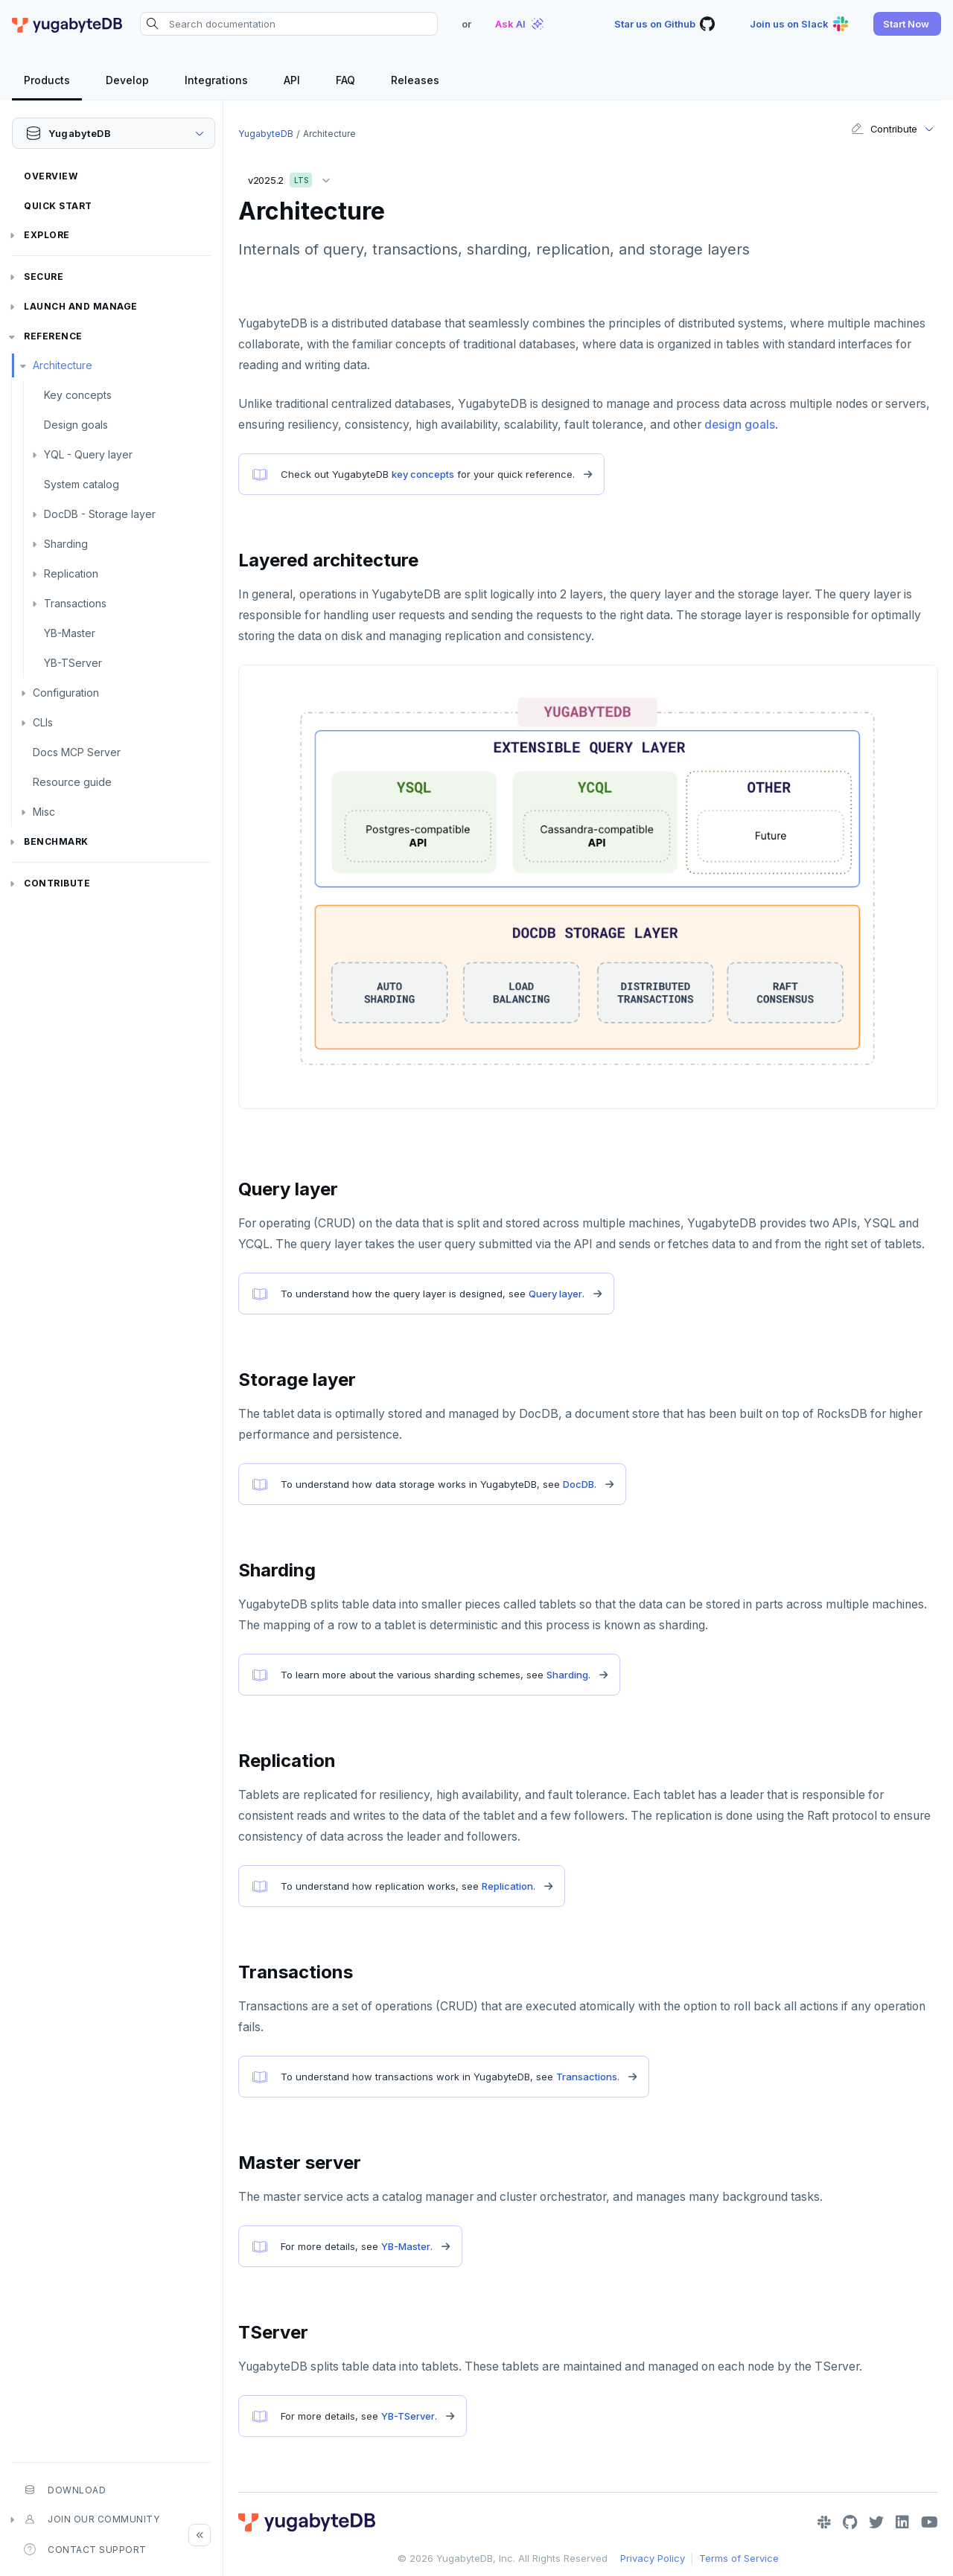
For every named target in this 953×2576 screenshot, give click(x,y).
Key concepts (78, 395)
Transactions (75, 603)
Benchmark (56, 841)
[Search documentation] (289, 24)
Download (65, 2490)
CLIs (43, 722)
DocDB (578, 1484)
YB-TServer (73, 662)
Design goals (76, 424)
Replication (71, 573)
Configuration (66, 692)
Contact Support (85, 2549)
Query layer (555, 1294)
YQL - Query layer (88, 454)
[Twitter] (876, 2522)
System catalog (81, 484)
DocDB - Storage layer (100, 514)
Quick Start (58, 205)
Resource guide (72, 782)
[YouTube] (929, 2522)
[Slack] (824, 2522)
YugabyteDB (265, 133)
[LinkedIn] (902, 2522)
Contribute (57, 883)
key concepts (423, 474)
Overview (50, 176)
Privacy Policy (652, 2558)
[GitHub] (850, 2522)
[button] (907, 24)
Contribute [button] (884, 128)
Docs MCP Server (77, 752)
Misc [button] (44, 811)
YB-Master (69, 633)
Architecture (62, 365)
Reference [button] (53, 336)
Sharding (66, 543)
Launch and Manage (81, 306)
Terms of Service (739, 2558)
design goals (739, 425)
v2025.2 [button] (292, 177)
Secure (43, 276)
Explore (47, 234)
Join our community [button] (91, 2519)
